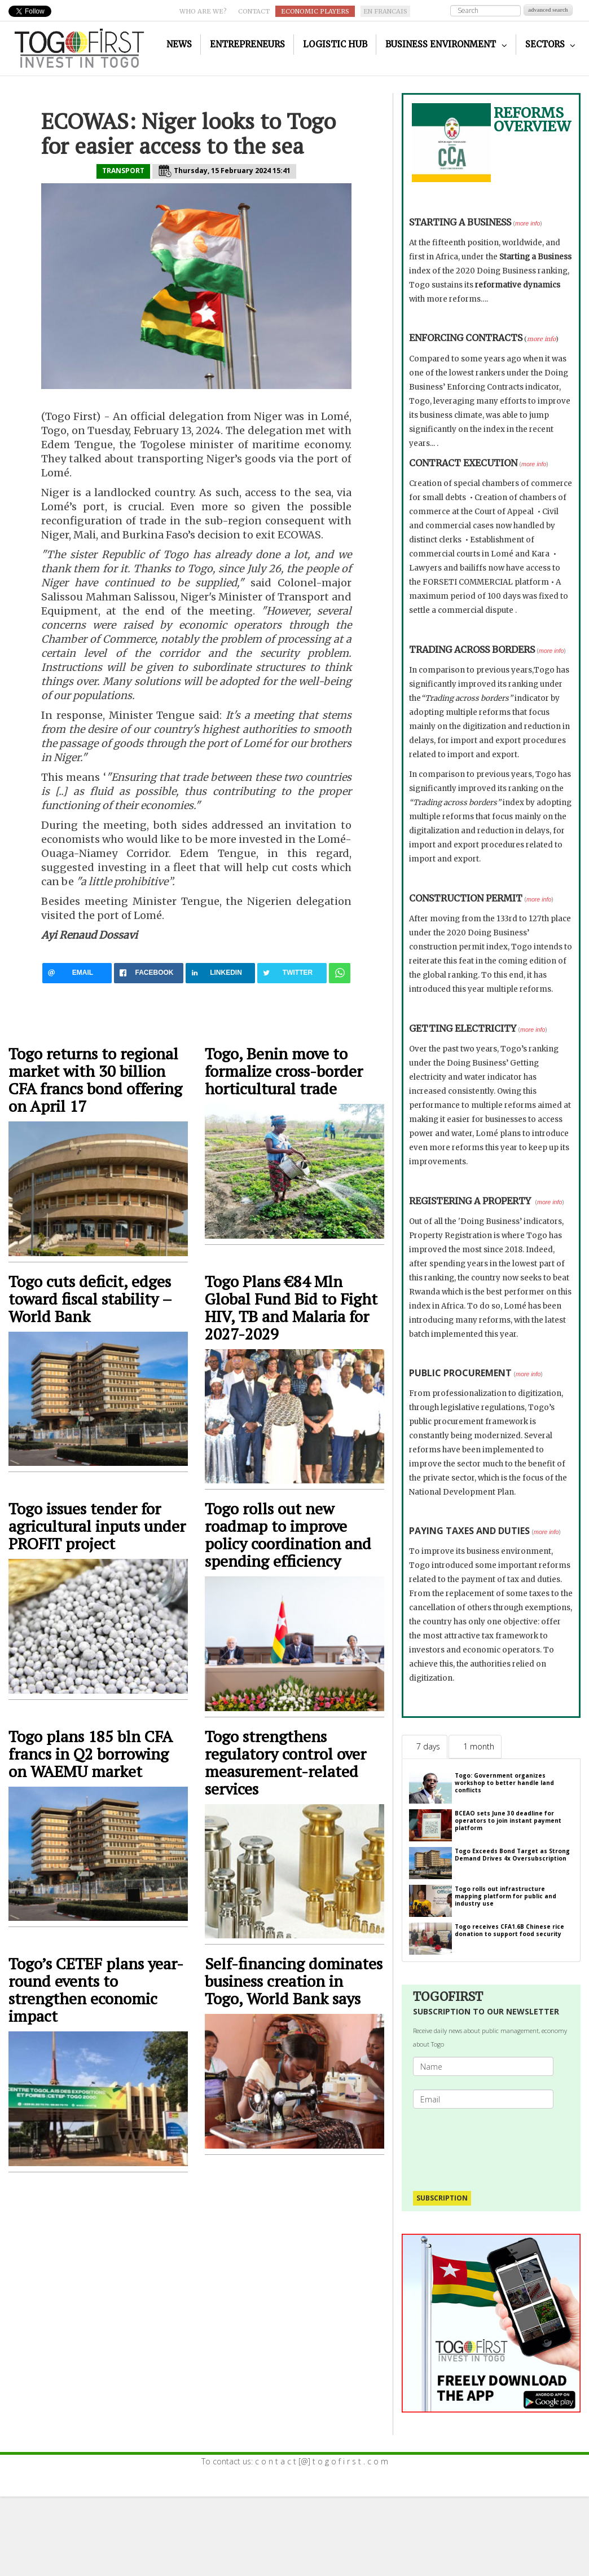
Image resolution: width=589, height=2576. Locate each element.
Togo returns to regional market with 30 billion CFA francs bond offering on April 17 (95, 1079)
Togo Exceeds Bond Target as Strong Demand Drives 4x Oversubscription (512, 1854)
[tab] (424, 1746)
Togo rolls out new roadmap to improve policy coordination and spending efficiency (288, 1534)
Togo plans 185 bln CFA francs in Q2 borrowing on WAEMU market (90, 1754)
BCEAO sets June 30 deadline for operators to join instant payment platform (508, 1820)
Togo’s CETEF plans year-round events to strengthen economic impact (95, 1989)
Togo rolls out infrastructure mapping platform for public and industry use (505, 1896)
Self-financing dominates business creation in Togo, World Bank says (294, 1981)
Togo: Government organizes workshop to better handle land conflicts (504, 1782)
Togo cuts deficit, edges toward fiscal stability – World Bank (90, 1299)
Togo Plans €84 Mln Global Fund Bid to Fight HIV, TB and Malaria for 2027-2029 (291, 1307)
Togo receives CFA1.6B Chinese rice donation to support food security (509, 1930)
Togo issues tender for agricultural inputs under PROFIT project (97, 1526)
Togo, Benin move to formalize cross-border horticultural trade (284, 1071)
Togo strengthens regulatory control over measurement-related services (285, 1762)
